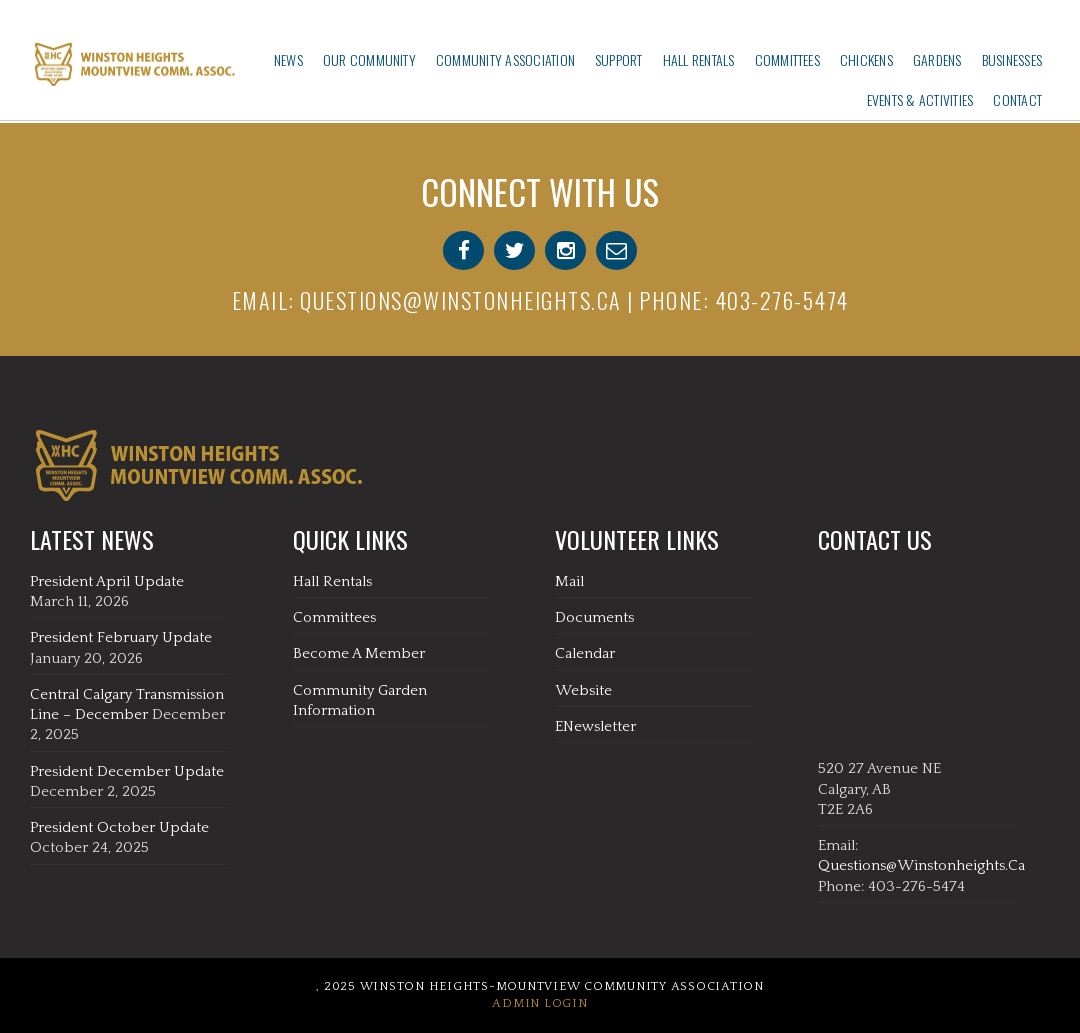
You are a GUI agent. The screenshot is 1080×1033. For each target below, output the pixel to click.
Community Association (505, 59)
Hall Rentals (699, 59)
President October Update (119, 827)
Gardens (937, 59)
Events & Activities (920, 99)
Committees (787, 59)
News (288, 59)
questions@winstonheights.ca (461, 300)
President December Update (127, 771)
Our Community (369, 59)
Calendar (585, 653)
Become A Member (359, 653)
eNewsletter (595, 726)
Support (619, 59)
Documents (594, 617)
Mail (569, 581)
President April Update (107, 581)
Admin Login (539, 1003)
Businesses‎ (1012, 59)
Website (583, 690)
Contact (1017, 99)
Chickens (866, 59)
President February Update (121, 637)
